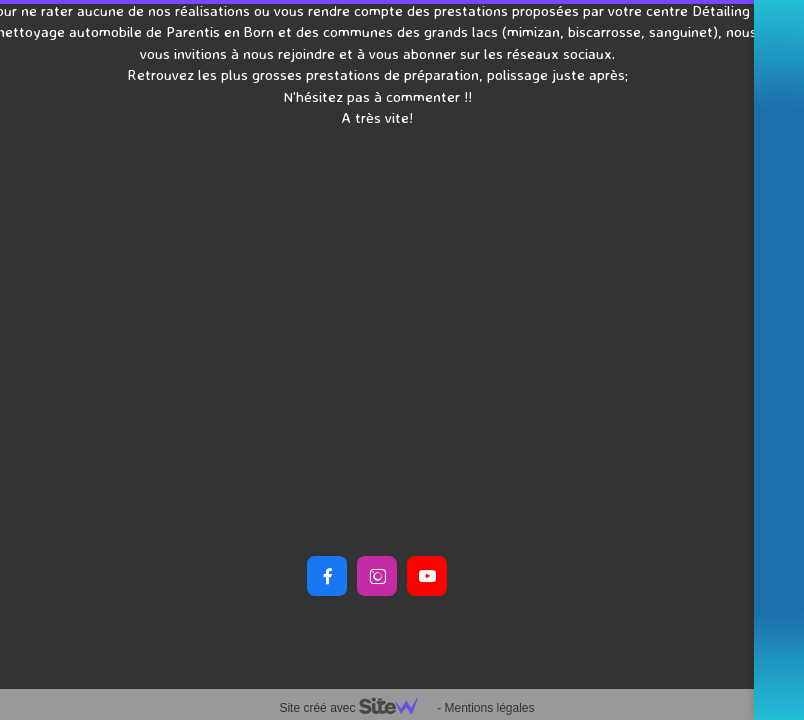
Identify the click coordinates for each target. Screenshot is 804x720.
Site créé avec (356, 708)
